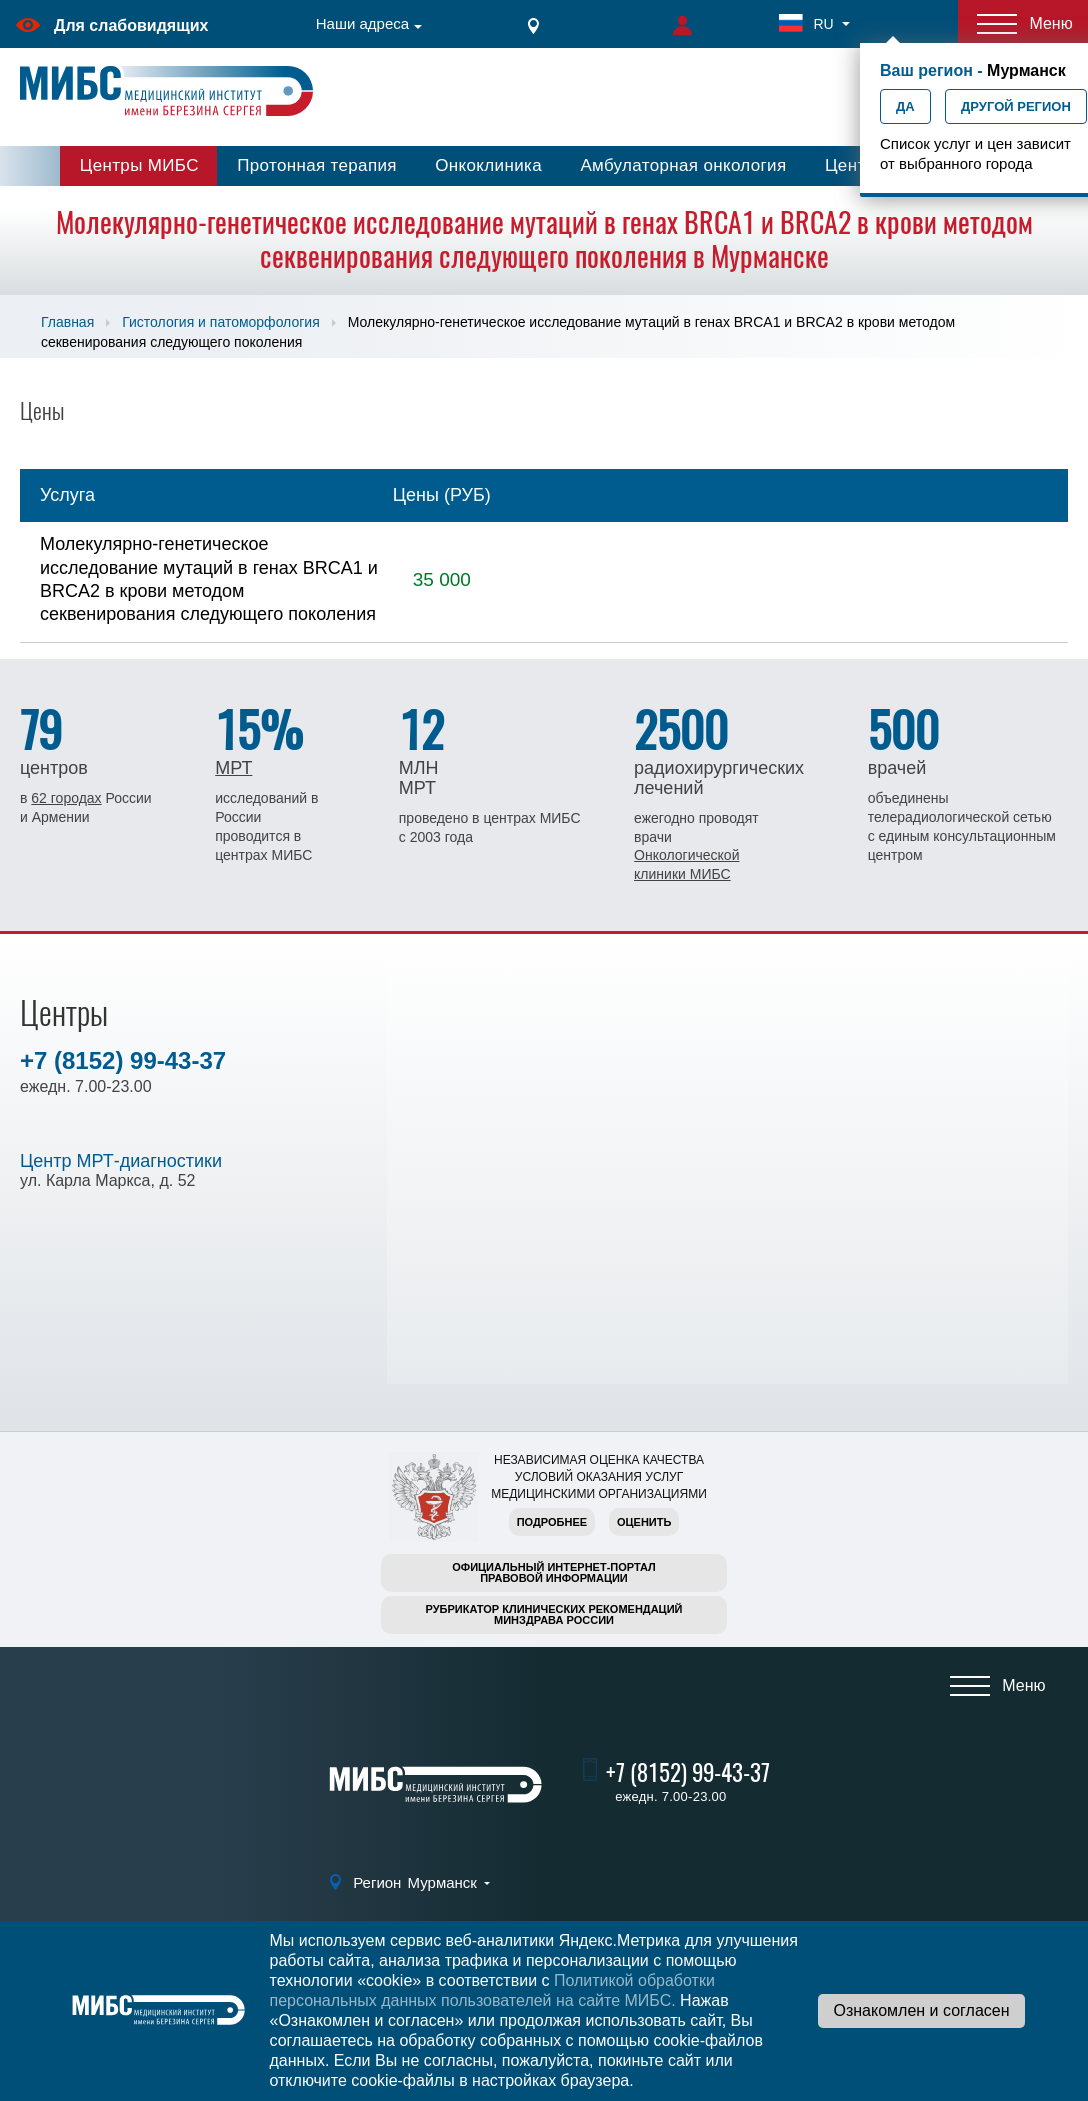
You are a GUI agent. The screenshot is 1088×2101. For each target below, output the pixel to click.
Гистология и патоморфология (220, 322)
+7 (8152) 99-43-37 (123, 1060)
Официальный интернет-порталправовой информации (554, 1572)
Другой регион (1016, 106)
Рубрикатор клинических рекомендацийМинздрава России (554, 1614)
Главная (67, 322)
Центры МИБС (139, 165)
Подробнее (552, 1522)
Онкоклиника (488, 165)
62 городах (66, 798)
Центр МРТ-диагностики (121, 1161)
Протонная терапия (317, 165)
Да (905, 106)
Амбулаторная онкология (683, 165)
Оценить (644, 1522)
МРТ (233, 768)
